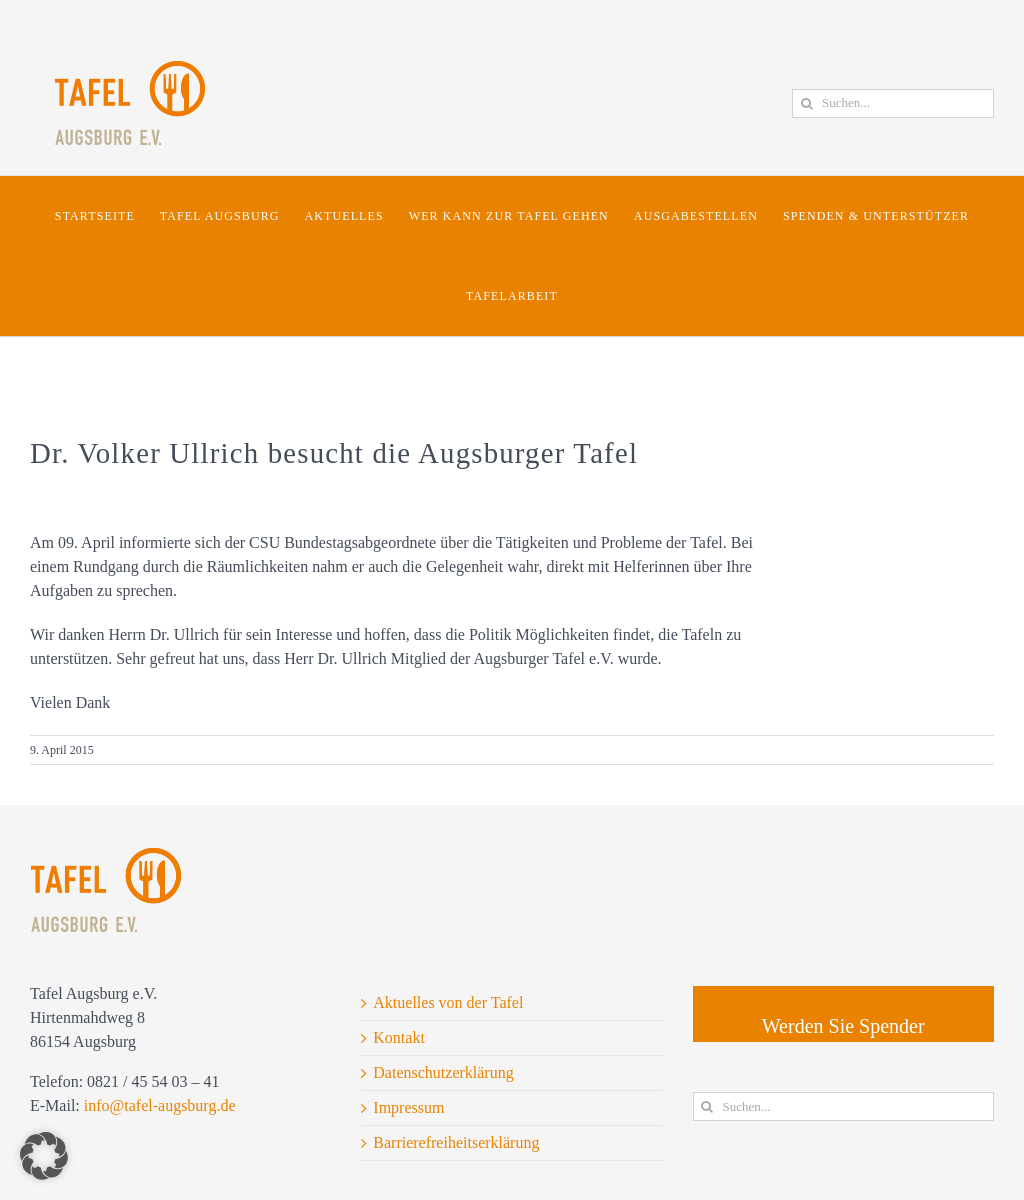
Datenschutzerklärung (443, 1072)
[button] (44, 1156)
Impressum (408, 1107)
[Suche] (806, 103)
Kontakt (399, 1037)
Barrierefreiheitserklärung (456, 1142)
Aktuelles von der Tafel (448, 1002)
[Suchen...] (893, 103)
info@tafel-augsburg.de (160, 1105)
